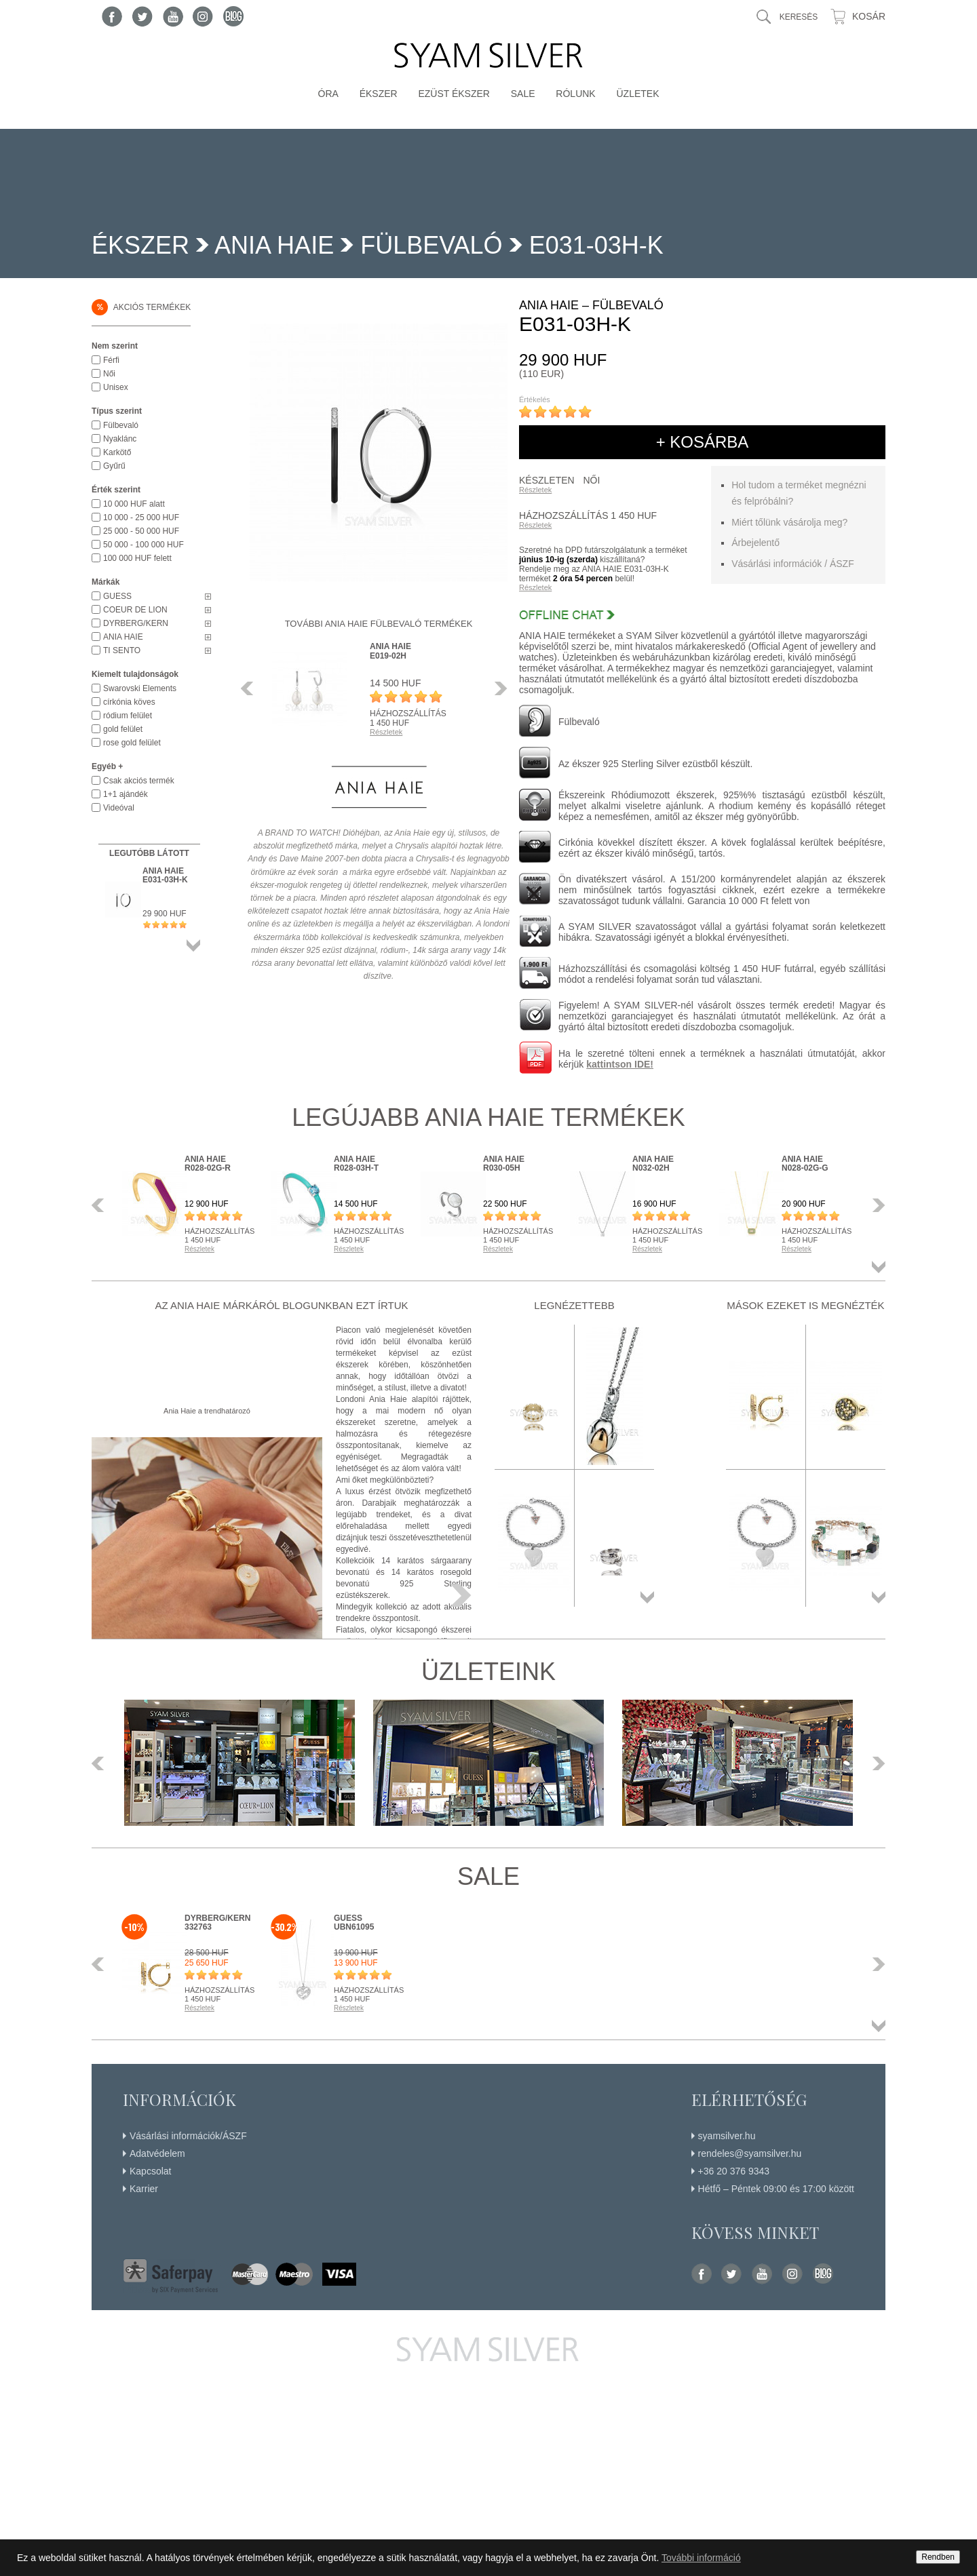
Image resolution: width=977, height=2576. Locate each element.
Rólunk (575, 93)
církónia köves (129, 702)
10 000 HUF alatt (134, 504)
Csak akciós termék (138, 780)
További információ (701, 2557)
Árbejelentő (755, 542)
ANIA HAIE (274, 245)
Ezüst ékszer (454, 93)
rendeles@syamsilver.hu (750, 2153)
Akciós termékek (141, 307)
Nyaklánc (119, 439)
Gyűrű (114, 466)
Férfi (111, 360)
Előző (251, 688)
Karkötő (117, 452)
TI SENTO (121, 650)
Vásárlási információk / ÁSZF (792, 563)
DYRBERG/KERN (135, 623)
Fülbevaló (431, 245)
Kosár (868, 16)
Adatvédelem (157, 2153)
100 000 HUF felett (137, 558)
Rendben (938, 2557)
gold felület (122, 729)
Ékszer (379, 93)
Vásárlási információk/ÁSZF (188, 2135)
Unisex (115, 387)
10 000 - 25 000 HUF (141, 517)
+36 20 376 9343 (734, 2171)
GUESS (117, 596)
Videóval (118, 808)
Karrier (144, 2188)
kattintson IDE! (619, 1064)
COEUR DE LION (135, 609)
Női (109, 373)
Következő (497, 688)
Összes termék (193, 945)
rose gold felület (132, 742)
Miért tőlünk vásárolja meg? (789, 522)
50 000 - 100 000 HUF (143, 544)
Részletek (535, 490)
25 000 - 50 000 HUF (141, 531)
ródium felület (127, 715)
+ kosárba (702, 442)
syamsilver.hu (727, 2135)
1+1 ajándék (125, 794)
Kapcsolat (150, 2171)
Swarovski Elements (139, 688)
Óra (328, 93)
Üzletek (637, 93)
